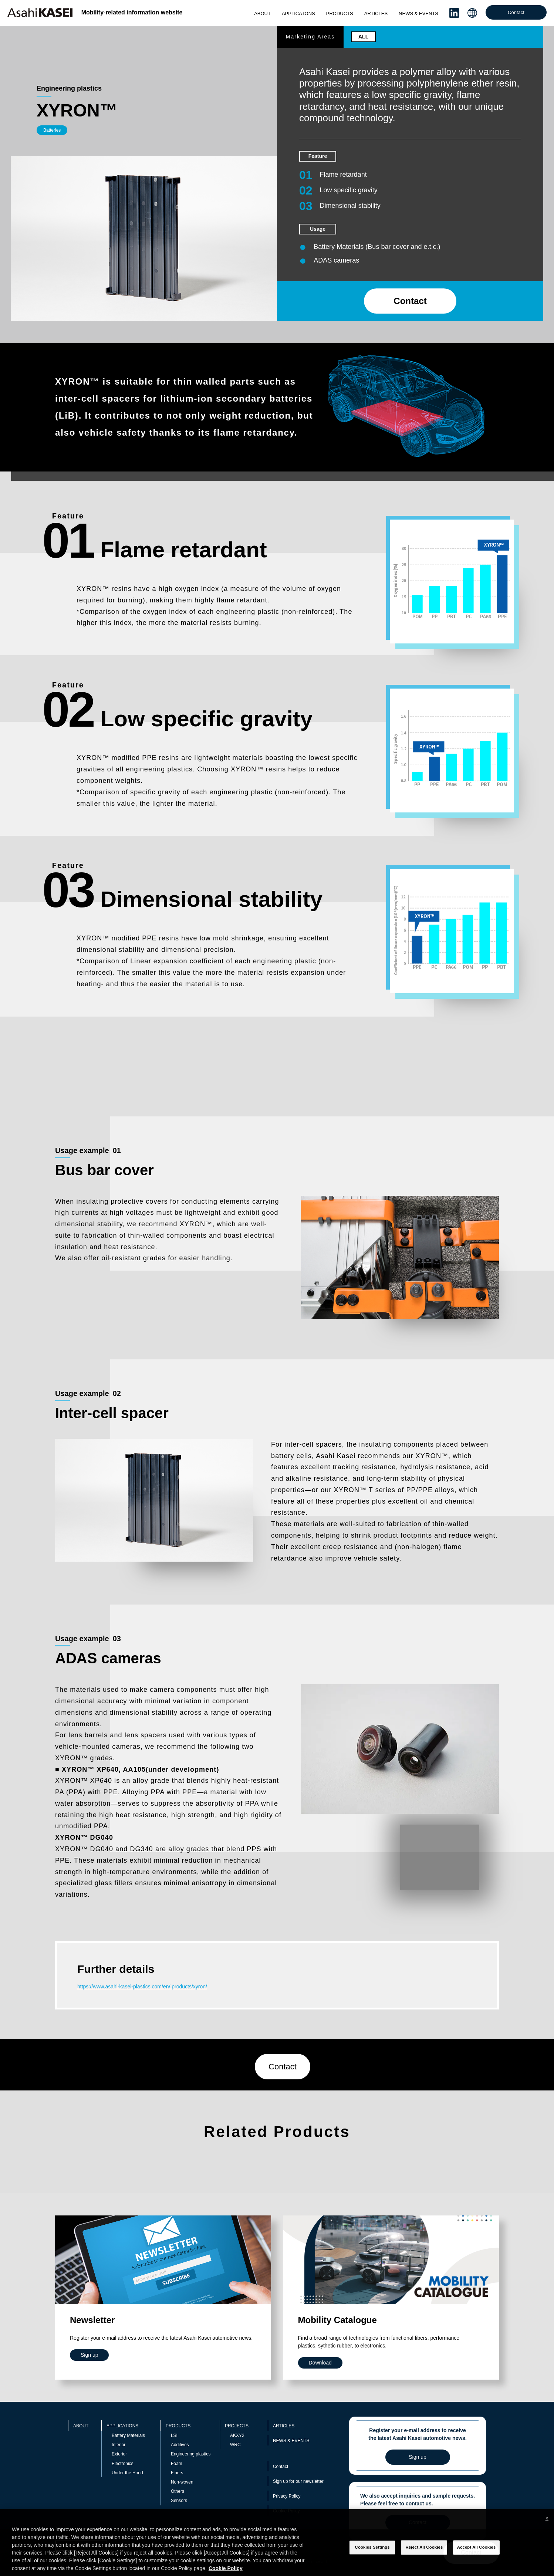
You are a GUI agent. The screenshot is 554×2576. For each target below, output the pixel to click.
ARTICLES (376, 13)
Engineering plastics (190, 2454)
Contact (516, 12)
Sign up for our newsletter (298, 2481)
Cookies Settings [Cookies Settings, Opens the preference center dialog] (372, 2561)
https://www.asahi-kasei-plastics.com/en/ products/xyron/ (142, 1987)
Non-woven (182, 2482)
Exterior (119, 2454)
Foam (176, 2463)
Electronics (123, 2463)
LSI (174, 2435)
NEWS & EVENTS (418, 13)
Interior (118, 2444)
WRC (235, 2444)
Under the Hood (127, 2472)
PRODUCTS (339, 13)
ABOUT (262, 13)
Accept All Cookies (476, 2561)
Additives (180, 2444)
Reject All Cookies (424, 2561)
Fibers (177, 2472)
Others (177, 2491)
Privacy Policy (287, 2496)
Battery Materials (128, 2435)
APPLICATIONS (122, 2425)
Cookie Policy (286, 2511)
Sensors (179, 2500)
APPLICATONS (298, 13)
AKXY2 (237, 2435)
